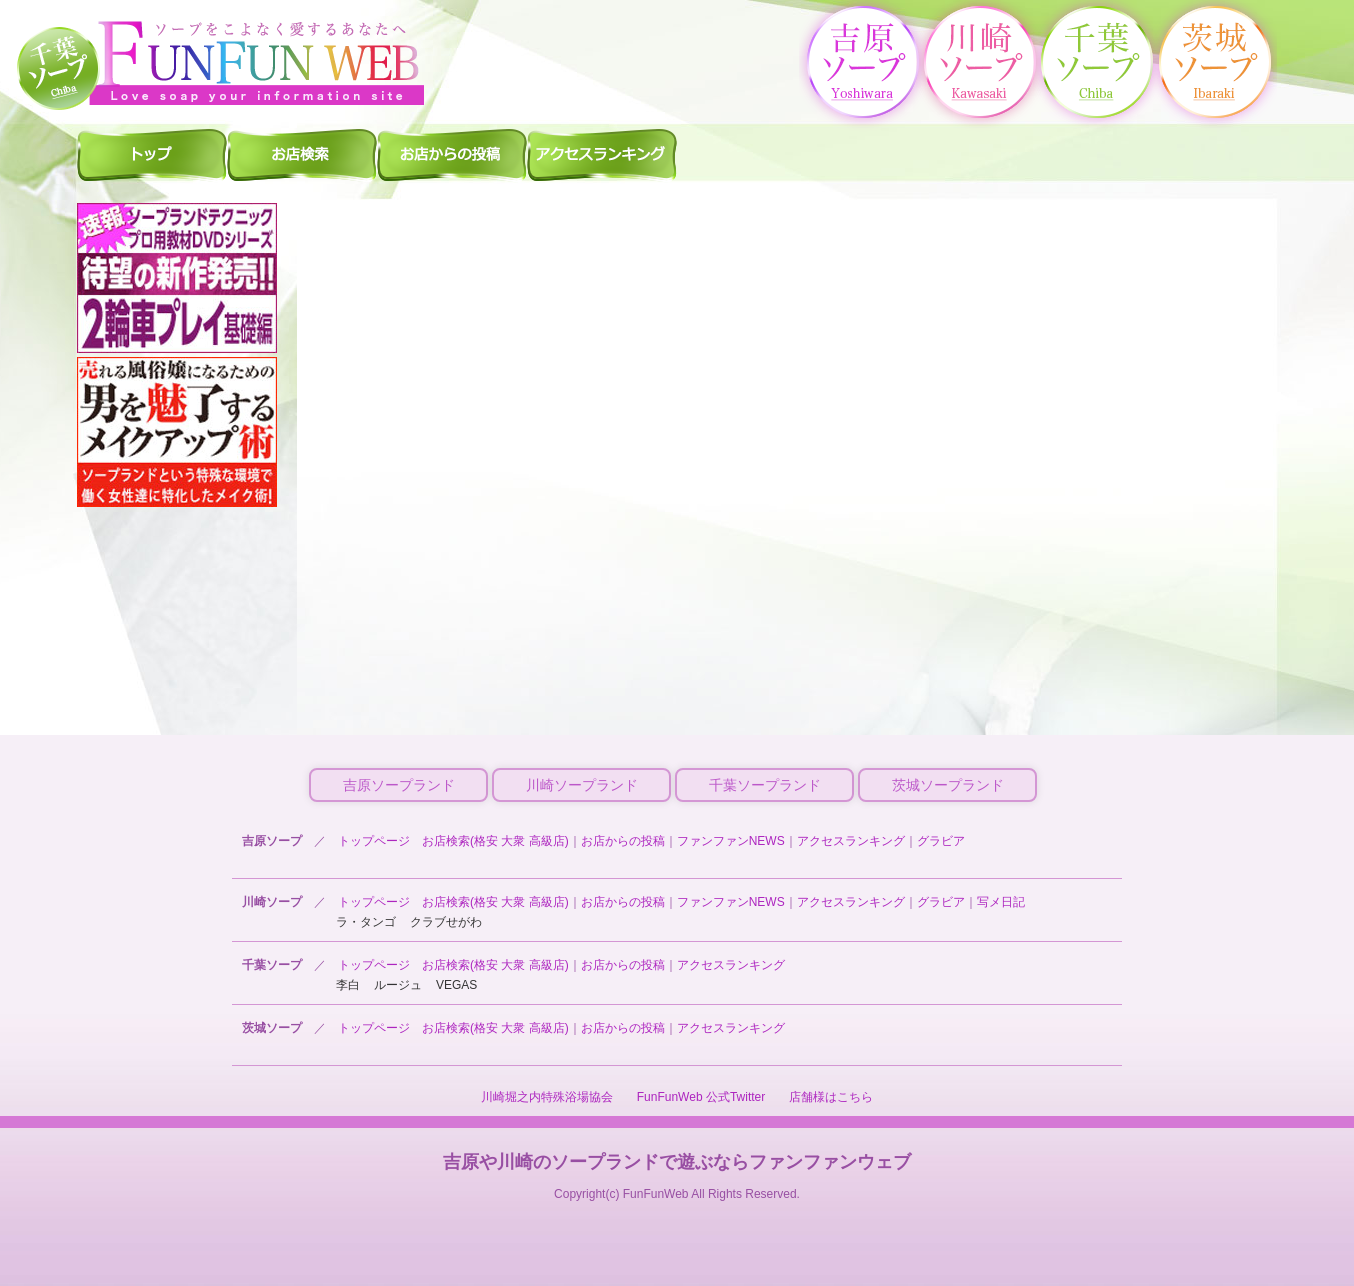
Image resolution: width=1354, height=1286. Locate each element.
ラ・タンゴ (366, 922)
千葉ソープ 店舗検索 (302, 154)
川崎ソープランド (582, 785)
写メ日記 (1001, 902)
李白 (348, 985)
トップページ (374, 841)
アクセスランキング (851, 841)
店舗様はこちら (831, 1097)
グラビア (941, 841)
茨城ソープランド (948, 785)
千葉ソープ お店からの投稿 (452, 154)
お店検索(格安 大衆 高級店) (495, 841)
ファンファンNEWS (731, 841)
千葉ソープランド (765, 785)
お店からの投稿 (623, 841)
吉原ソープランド (399, 785)
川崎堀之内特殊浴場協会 (547, 1097)
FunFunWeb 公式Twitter (701, 1097)
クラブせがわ (446, 922)
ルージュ (398, 985)
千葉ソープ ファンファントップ (152, 154)
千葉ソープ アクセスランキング (602, 154)
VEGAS (456, 985)
